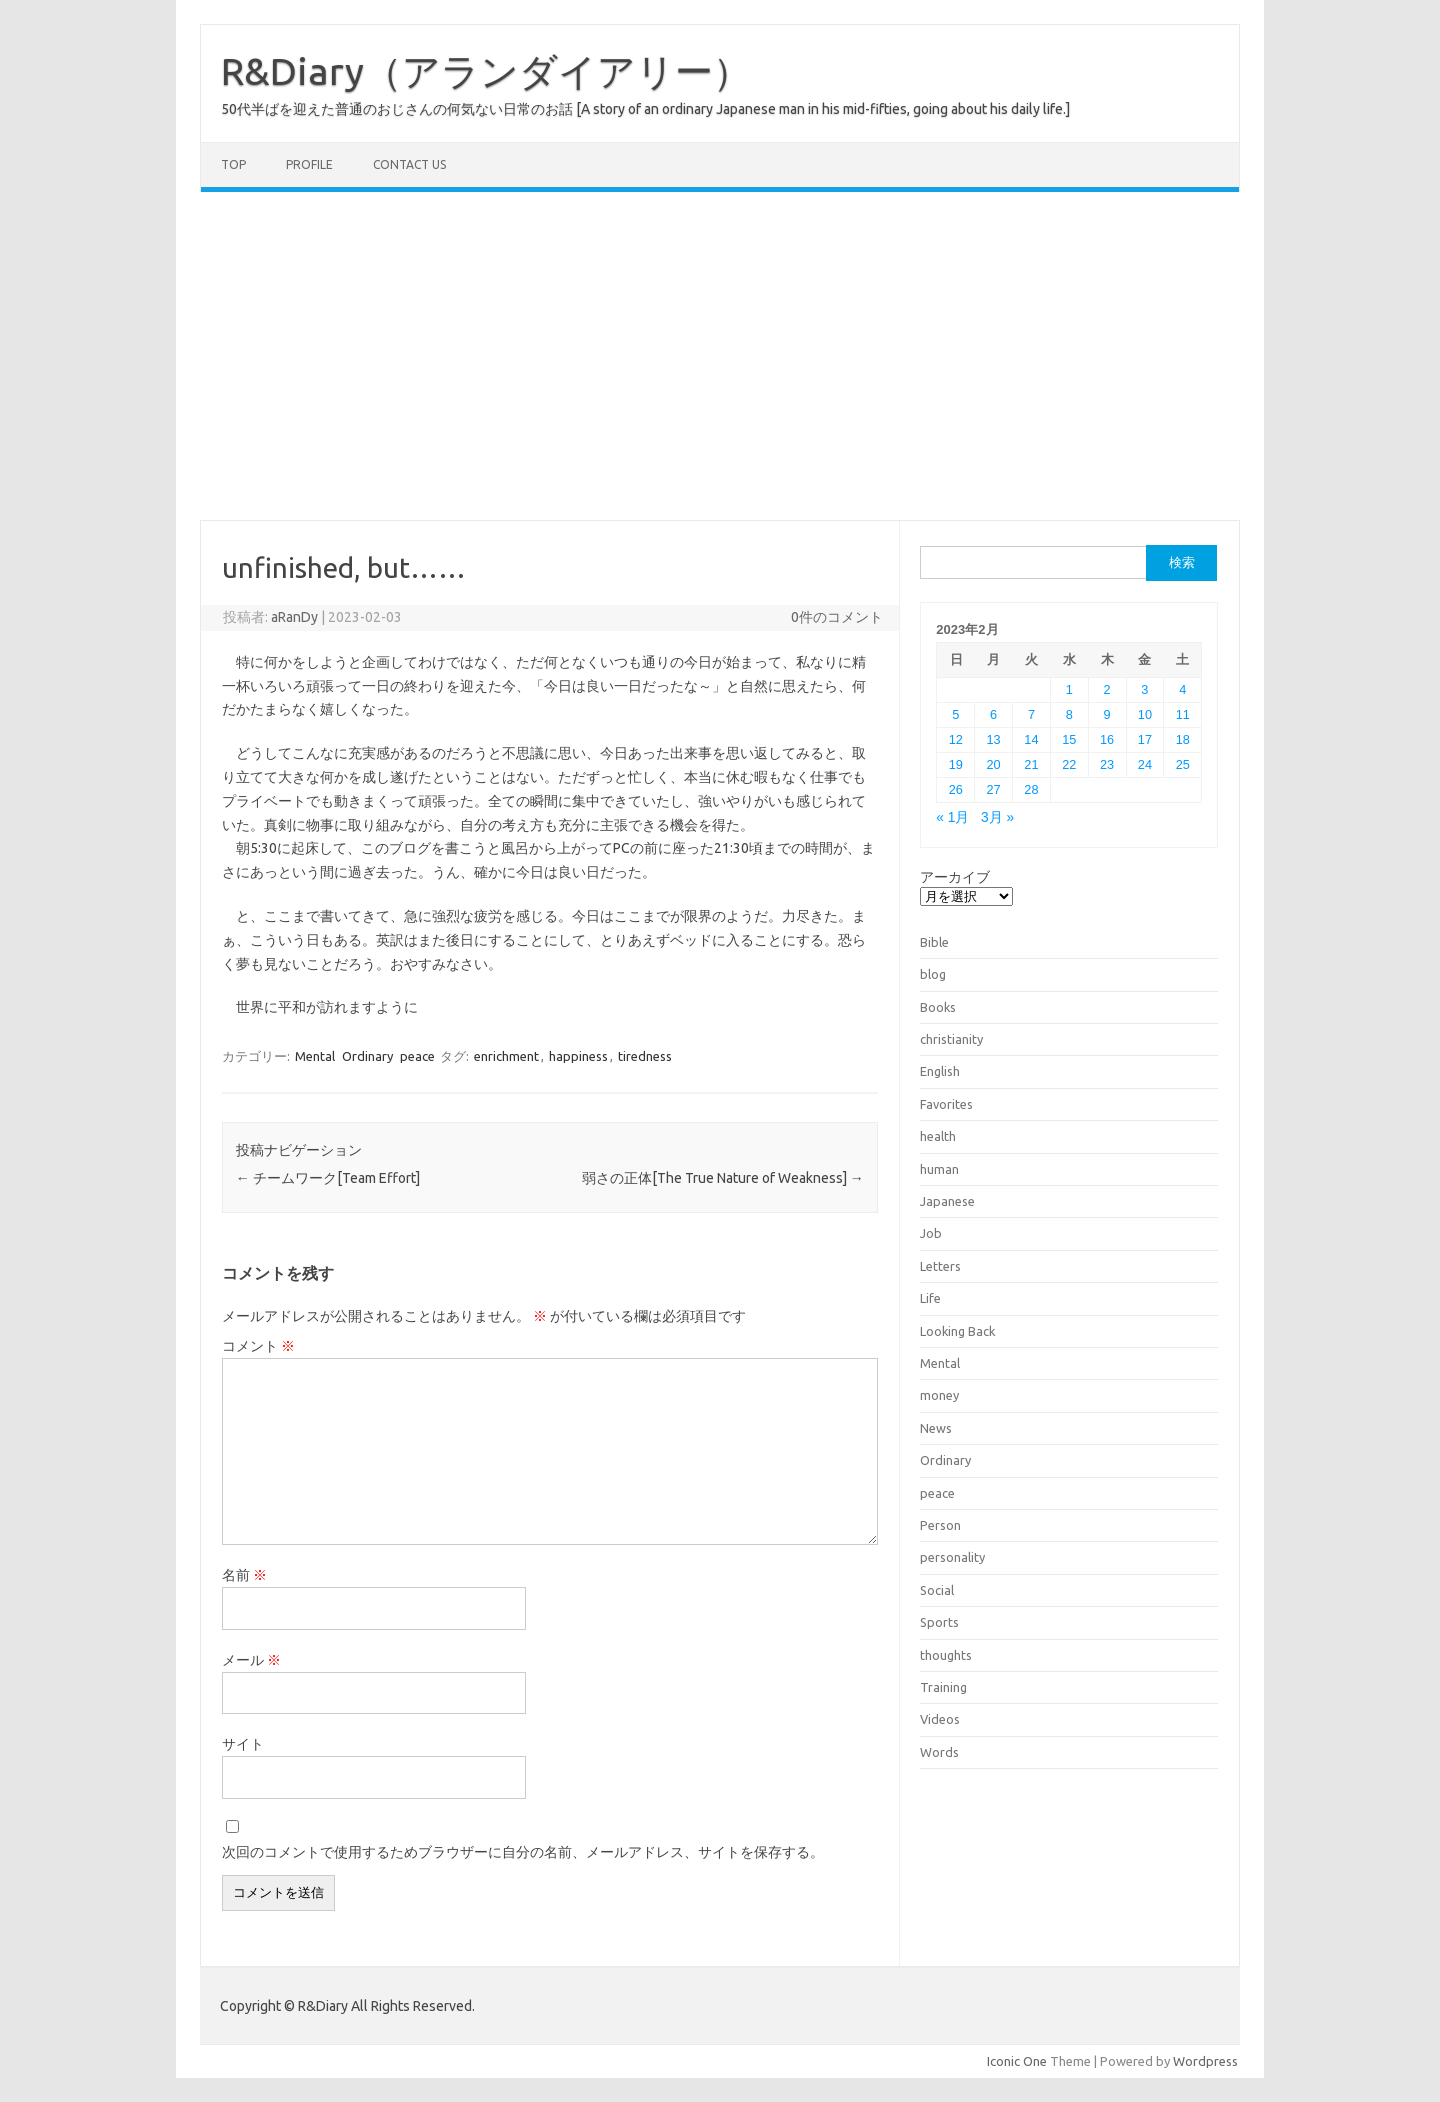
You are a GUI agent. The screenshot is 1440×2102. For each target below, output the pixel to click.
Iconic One (1017, 2061)
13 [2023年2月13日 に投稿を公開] (994, 739)
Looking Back (957, 1331)
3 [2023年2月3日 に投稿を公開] (1144, 689)
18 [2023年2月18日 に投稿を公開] (1183, 739)
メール (251, 1660)
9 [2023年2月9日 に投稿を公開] (1107, 714)
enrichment (506, 1056)
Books (938, 1007)
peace (417, 1056)
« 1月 (952, 817)
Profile (309, 164)
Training (943, 1687)
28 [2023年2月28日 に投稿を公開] (1031, 789)
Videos (940, 1719)
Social (937, 1590)
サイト (243, 1744)
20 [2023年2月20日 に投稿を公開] (994, 764)
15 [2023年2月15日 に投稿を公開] (1069, 739)
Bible (934, 942)
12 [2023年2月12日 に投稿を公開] (956, 739)
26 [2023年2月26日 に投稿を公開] (956, 789)
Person (940, 1525)
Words (939, 1752)
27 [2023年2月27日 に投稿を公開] (994, 789)
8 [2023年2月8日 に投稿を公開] (1069, 714)
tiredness (645, 1056)
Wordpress (1205, 2061)
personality (952, 1557)
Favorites (946, 1104)
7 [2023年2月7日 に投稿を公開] (1031, 714)
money (939, 1395)
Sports (939, 1622)
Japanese (947, 1201)
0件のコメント (837, 617)
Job (931, 1233)
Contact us (409, 164)
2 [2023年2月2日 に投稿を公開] (1107, 689)
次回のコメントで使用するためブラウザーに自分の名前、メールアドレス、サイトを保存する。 (523, 1852)
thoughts (946, 1655)
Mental (315, 1056)
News (936, 1428)
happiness (578, 1056)
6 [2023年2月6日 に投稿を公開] (993, 714)
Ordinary (367, 1056)
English (940, 1071)
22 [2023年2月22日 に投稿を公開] (1069, 764)
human (939, 1169)
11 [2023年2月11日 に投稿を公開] (1183, 714)
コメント (258, 1346)
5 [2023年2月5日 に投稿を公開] (955, 714)
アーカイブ (955, 877)
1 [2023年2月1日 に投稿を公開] (1069, 689)
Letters (940, 1266)
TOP (233, 164)
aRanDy (294, 617)
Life (930, 1298)
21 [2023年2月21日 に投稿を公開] (1031, 764)
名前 (244, 1575)
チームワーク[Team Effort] (328, 1178)
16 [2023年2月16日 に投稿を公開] (1107, 739)
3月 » (997, 817)
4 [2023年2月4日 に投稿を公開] (1182, 689)
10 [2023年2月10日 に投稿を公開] (1145, 714)
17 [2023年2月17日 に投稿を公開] (1145, 739)
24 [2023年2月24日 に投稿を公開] (1145, 764)
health (938, 1136)
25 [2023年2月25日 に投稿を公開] (1183, 764)
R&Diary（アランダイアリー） (486, 71)
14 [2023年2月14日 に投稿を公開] (1031, 739)
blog (933, 974)
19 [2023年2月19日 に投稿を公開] (956, 764)
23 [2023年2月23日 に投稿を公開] (1107, 764)
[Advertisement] (720, 356)
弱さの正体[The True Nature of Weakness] (723, 1178)
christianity (951, 1039)
